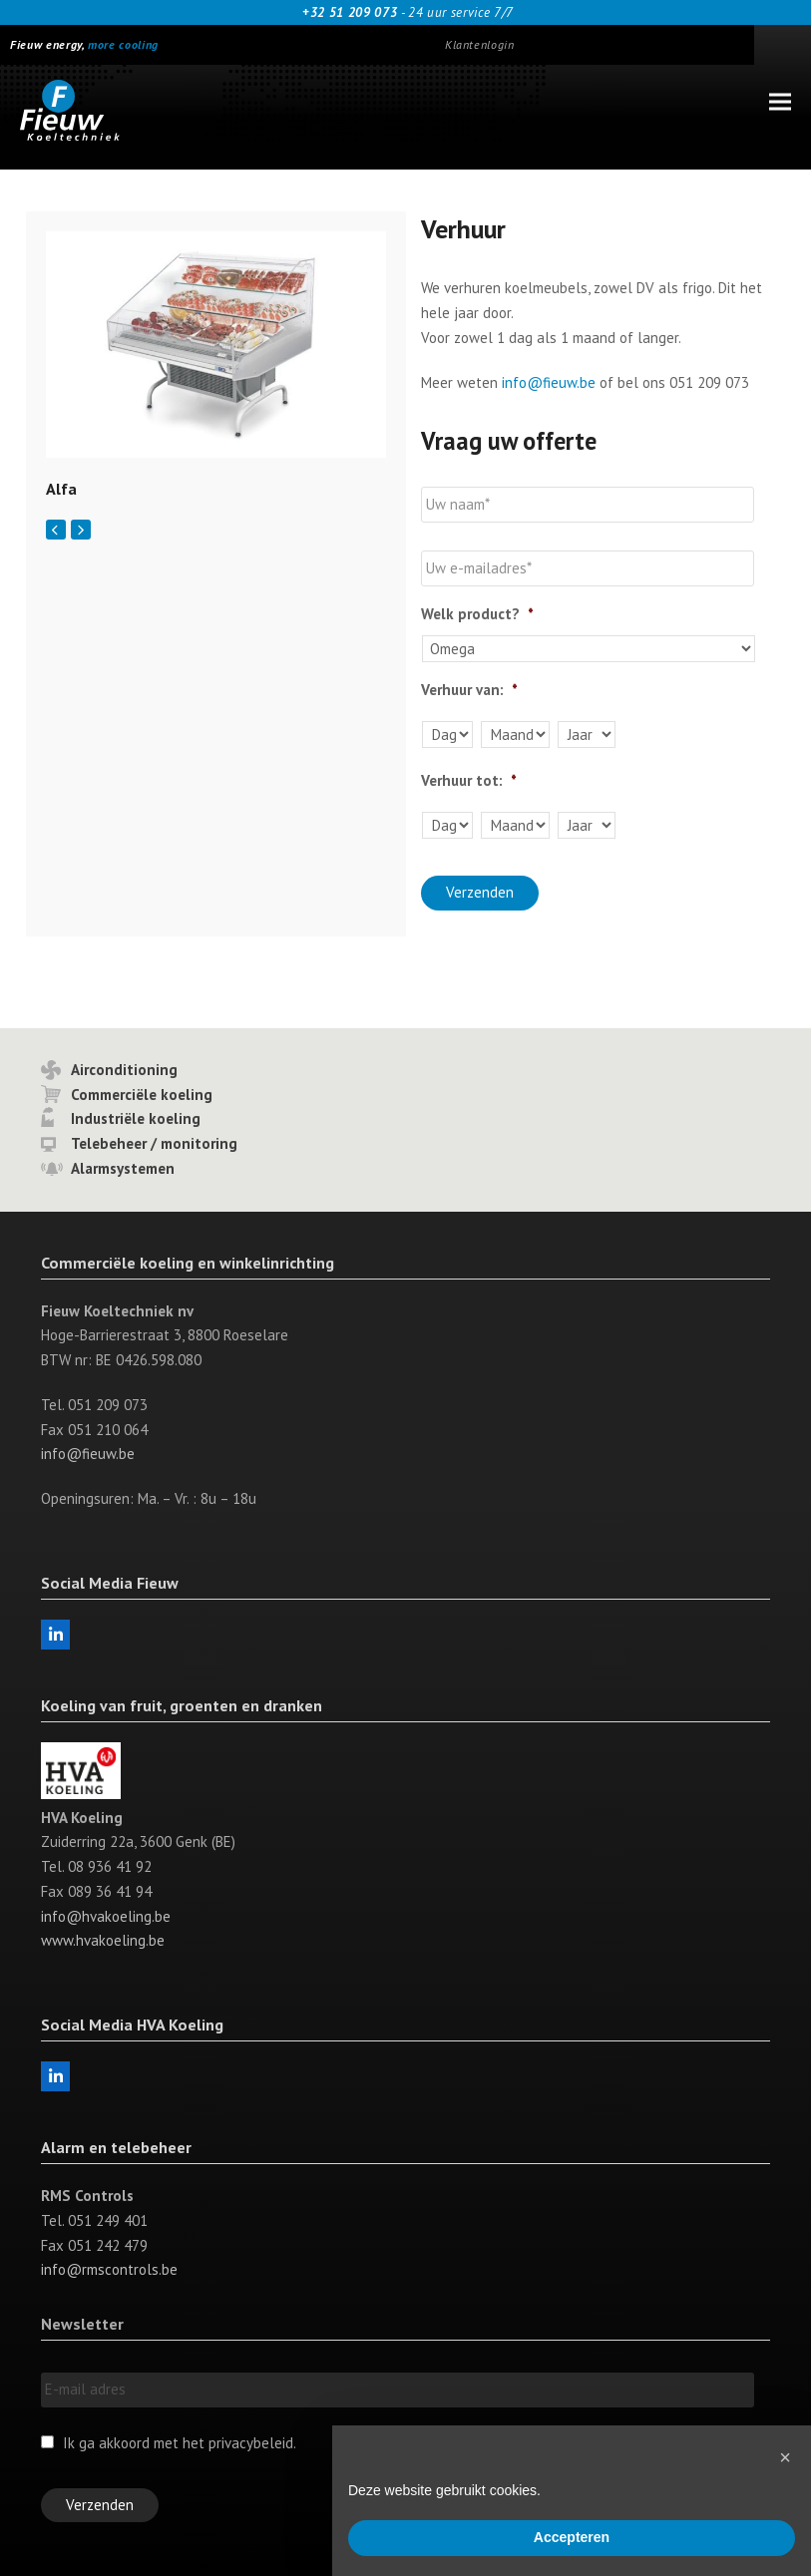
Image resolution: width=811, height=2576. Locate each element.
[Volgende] (81, 530)
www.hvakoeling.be (103, 1940)
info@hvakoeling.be (106, 1915)
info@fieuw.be (549, 382)
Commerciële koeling (141, 1093)
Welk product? (477, 613)
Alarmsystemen (123, 1167)
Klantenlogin (480, 44)
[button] (780, 102)
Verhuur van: (469, 689)
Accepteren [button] (571, 2537)
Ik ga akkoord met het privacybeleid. (179, 2441)
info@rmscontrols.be (109, 2269)
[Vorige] (56, 530)
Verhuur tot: (469, 780)
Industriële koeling (136, 1118)
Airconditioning (124, 1068)
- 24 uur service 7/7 (405, 12)
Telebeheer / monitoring (154, 1142)
